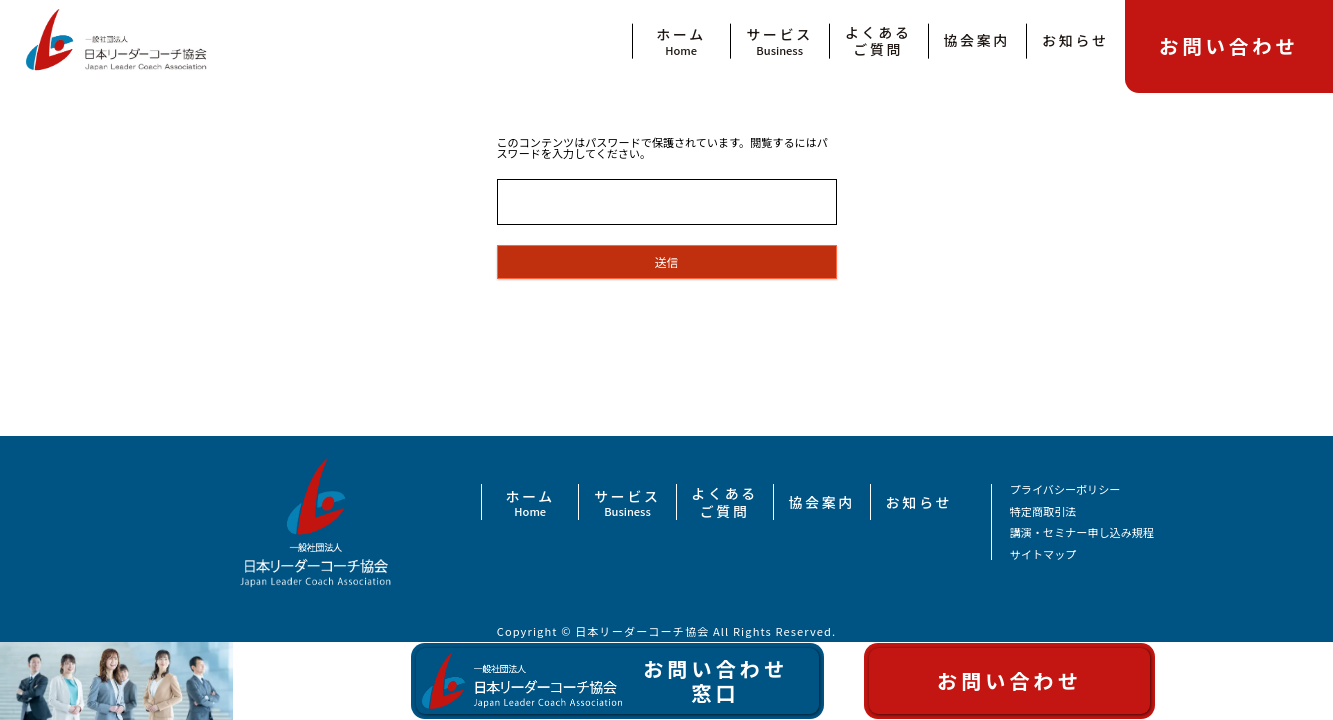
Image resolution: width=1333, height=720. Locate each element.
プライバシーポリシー (1065, 489)
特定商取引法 (1043, 511)
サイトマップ (1043, 554)
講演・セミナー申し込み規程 (1082, 532)
